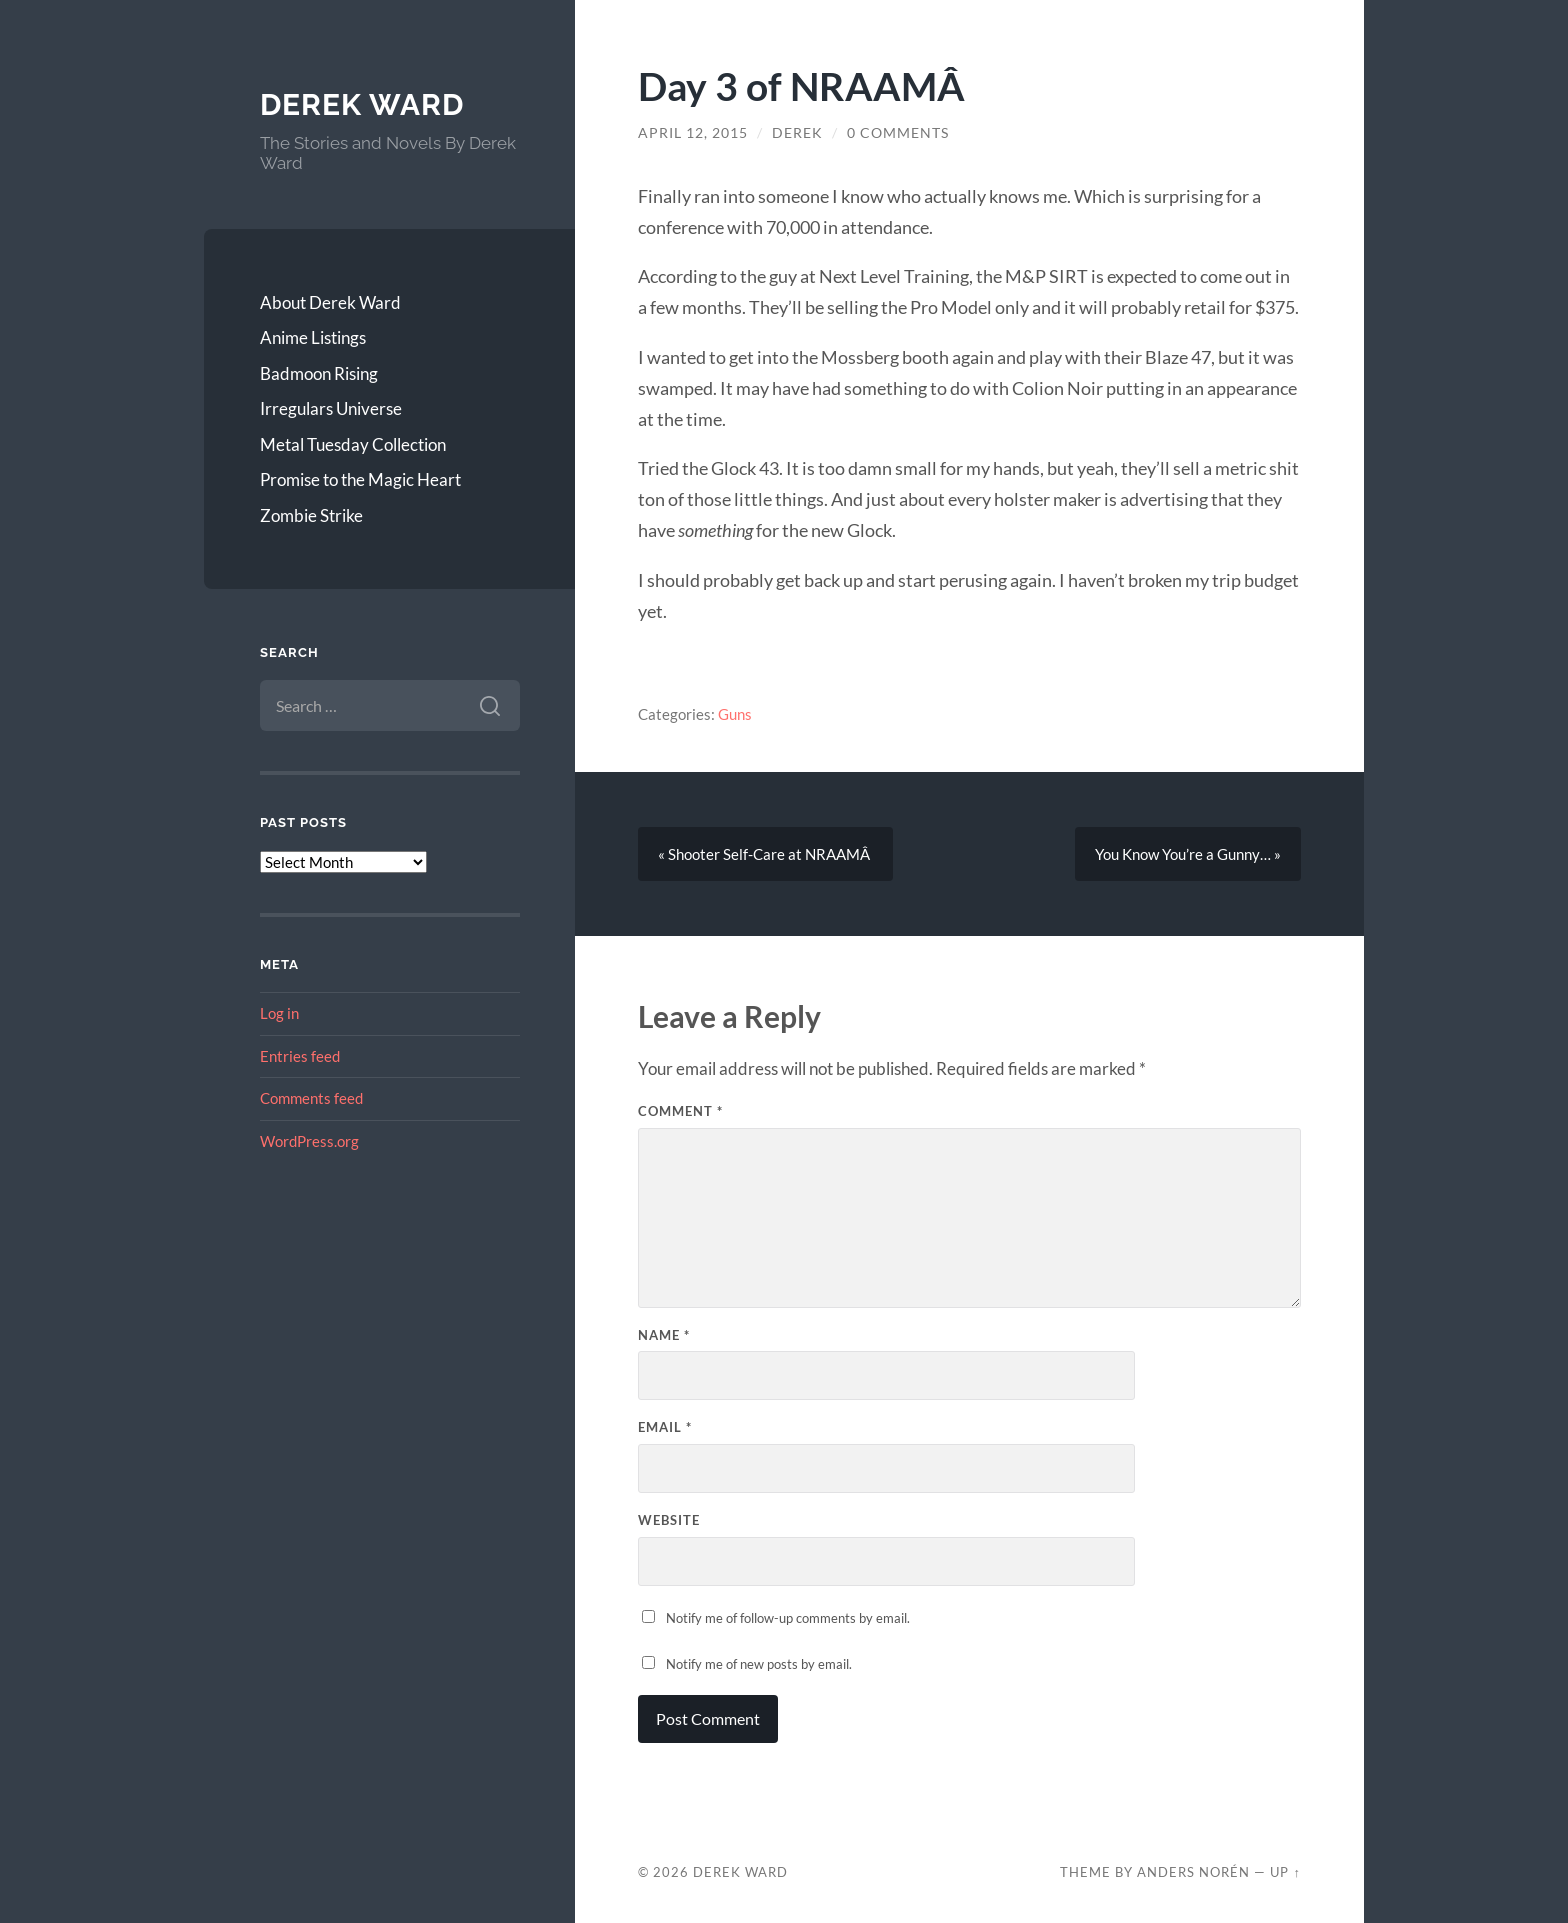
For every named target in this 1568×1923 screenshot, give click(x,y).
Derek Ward (362, 104)
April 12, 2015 (693, 133)
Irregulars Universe (331, 408)
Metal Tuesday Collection (353, 444)
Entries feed (300, 1056)
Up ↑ (1285, 1872)
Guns (735, 714)
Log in (279, 1013)
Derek (797, 133)
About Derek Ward (330, 302)
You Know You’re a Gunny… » (1188, 854)
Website (669, 1520)
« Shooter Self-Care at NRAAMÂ (765, 854)
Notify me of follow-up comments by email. (788, 1618)
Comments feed (311, 1098)
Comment (680, 1111)
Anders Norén (1193, 1872)
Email (665, 1427)
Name (664, 1335)
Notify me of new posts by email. (759, 1664)
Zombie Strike (311, 515)
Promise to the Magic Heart (360, 479)
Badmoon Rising (319, 373)
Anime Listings (313, 337)
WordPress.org (309, 1141)
